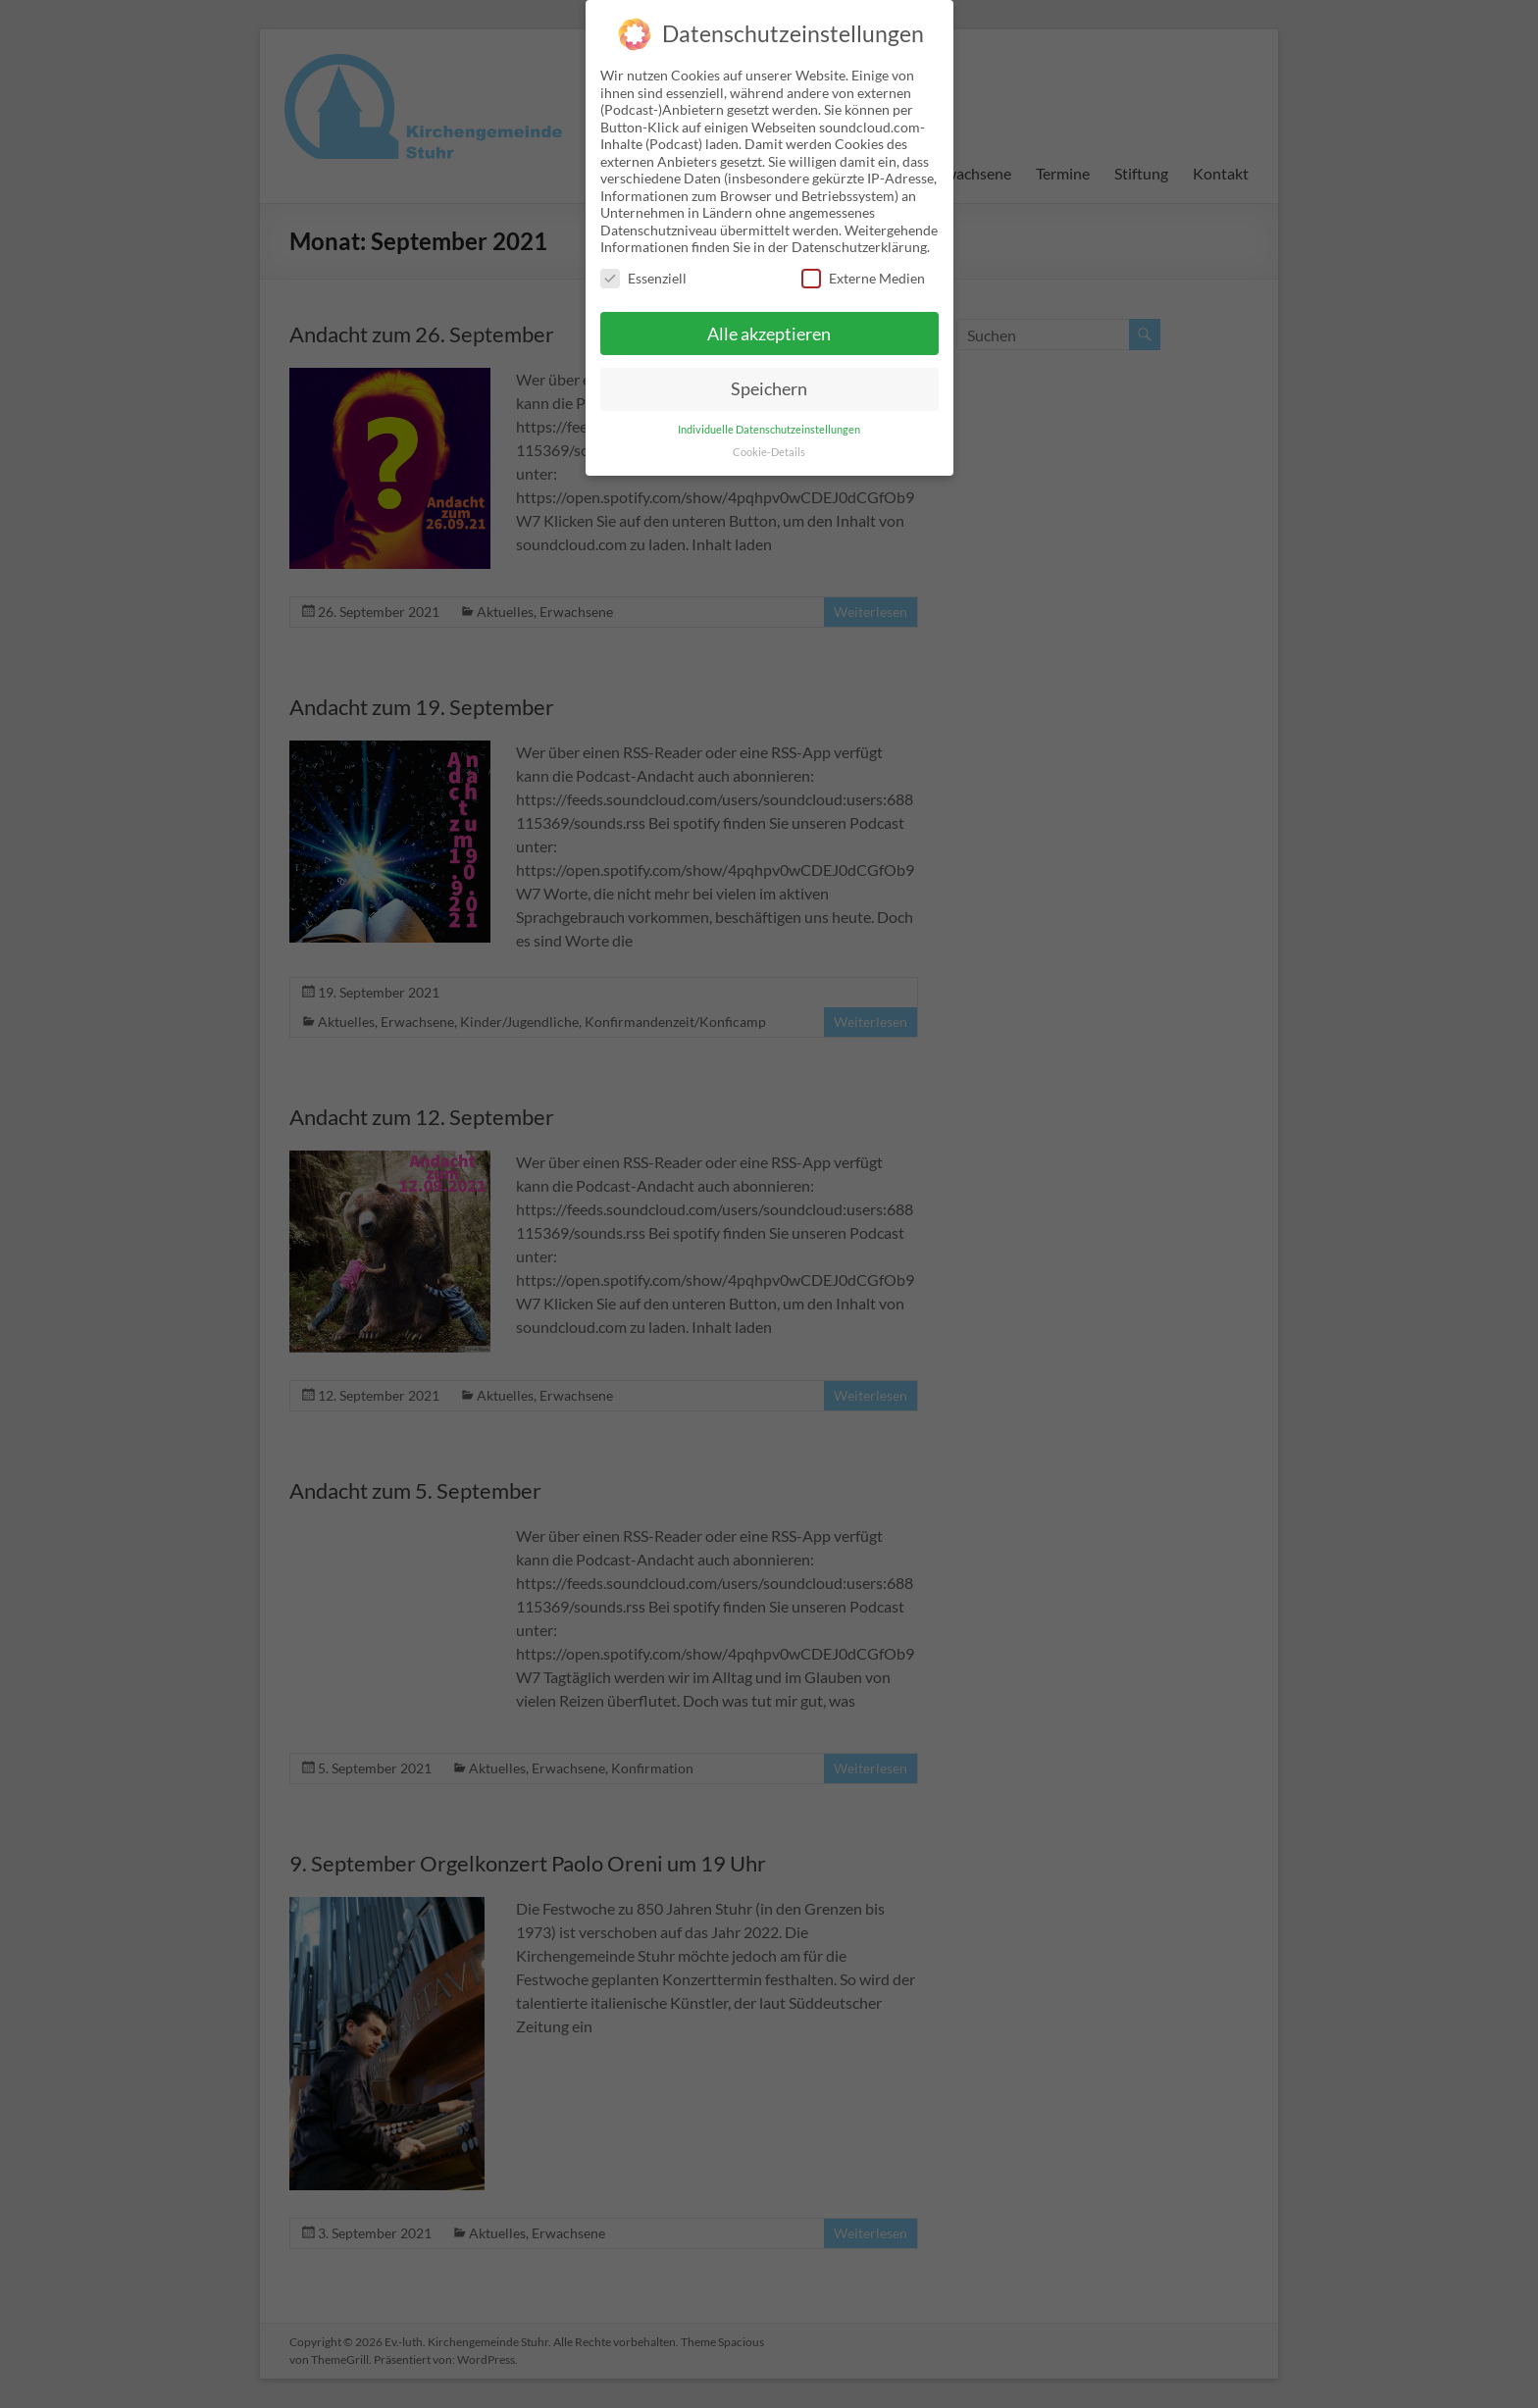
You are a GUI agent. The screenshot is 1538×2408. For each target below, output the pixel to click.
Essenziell (643, 264)
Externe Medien (863, 264)
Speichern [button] (769, 375)
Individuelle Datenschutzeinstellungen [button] (769, 416)
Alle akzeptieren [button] (769, 319)
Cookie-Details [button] (769, 438)
